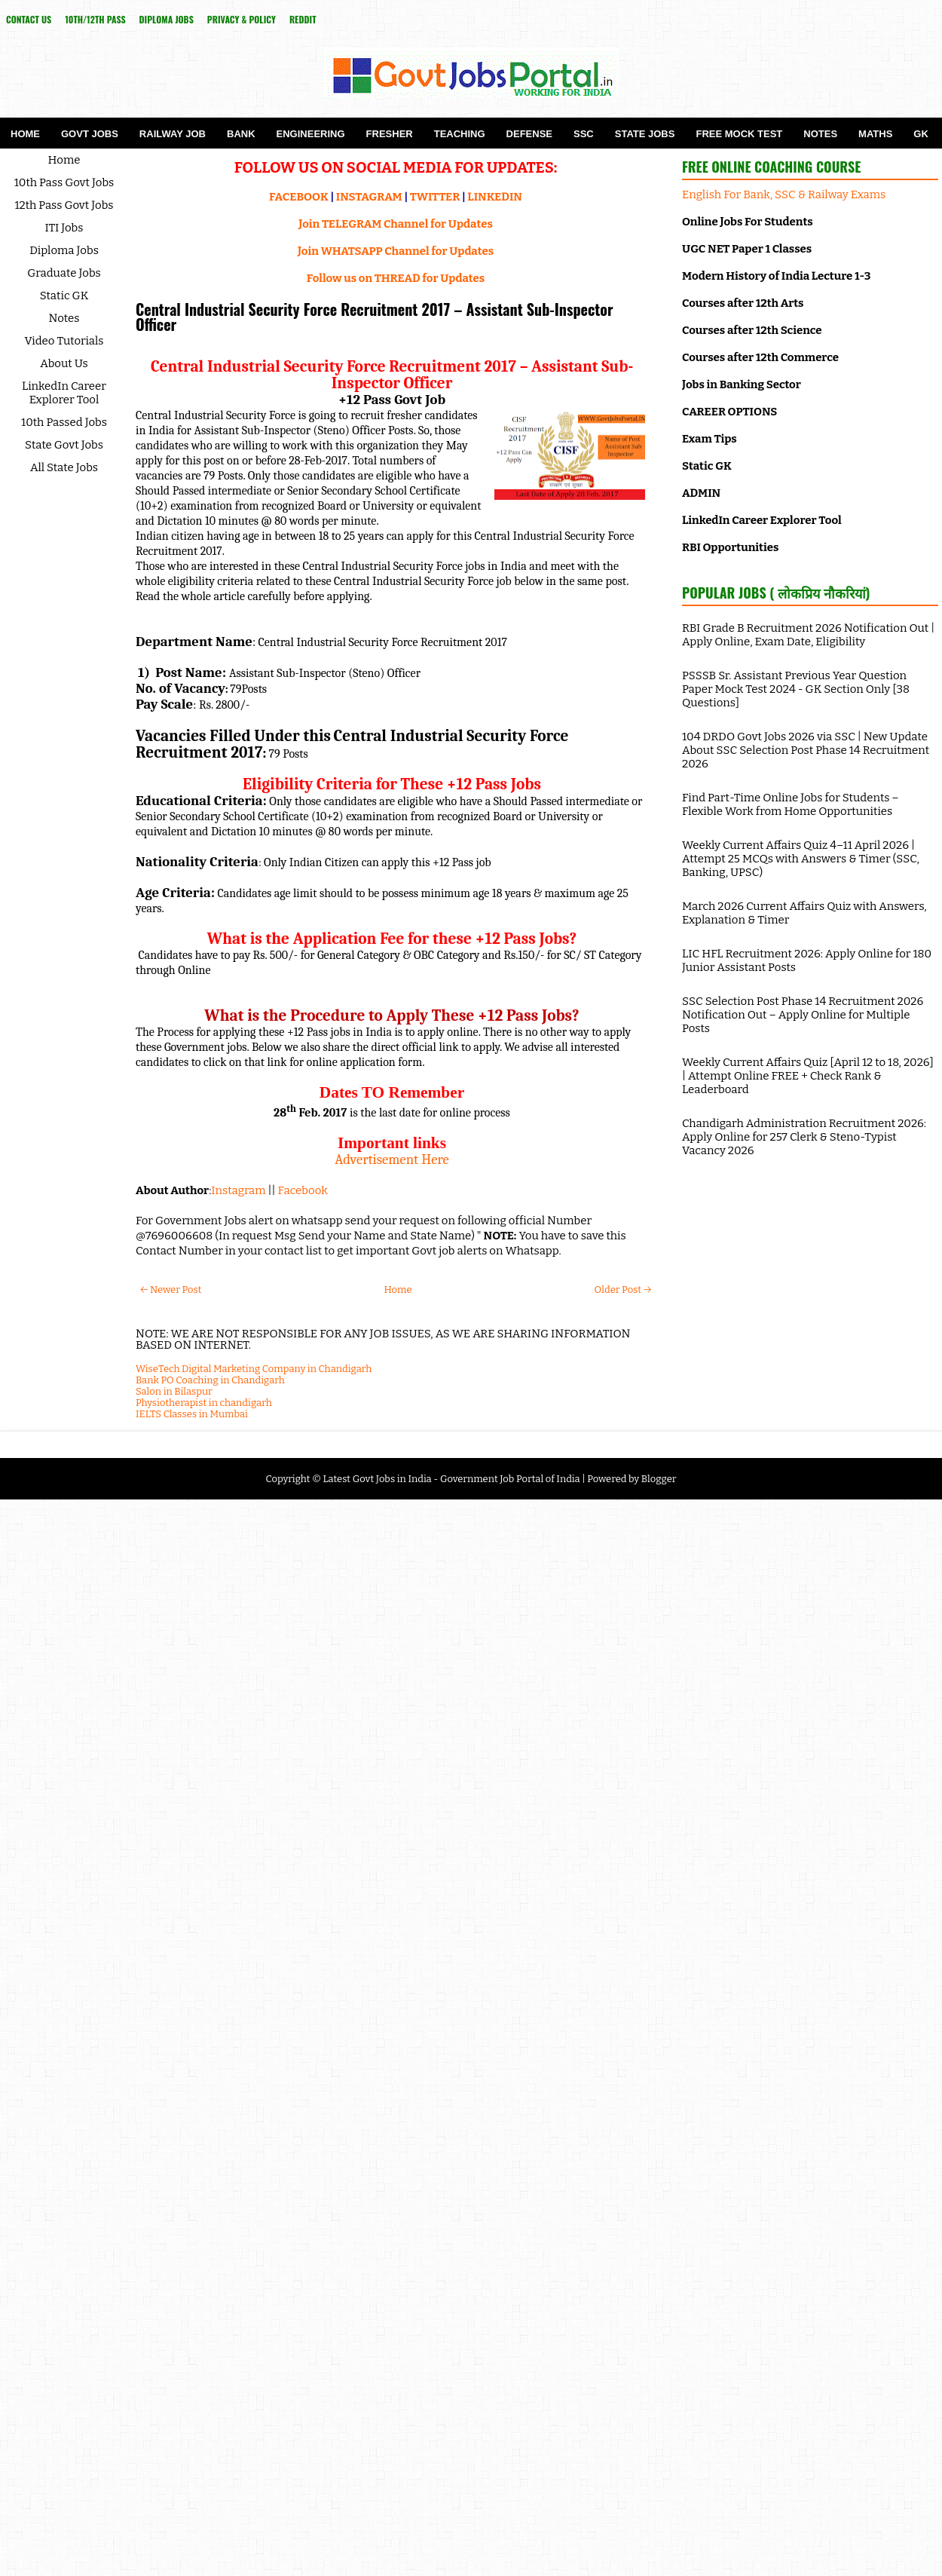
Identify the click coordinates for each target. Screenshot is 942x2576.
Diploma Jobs (166, 19)
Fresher (389, 133)
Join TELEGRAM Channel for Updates (395, 224)
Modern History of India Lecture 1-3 (776, 276)
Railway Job (172, 133)
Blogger (659, 1478)
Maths (875, 133)
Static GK (64, 295)
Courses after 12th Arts (742, 303)
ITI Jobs (64, 227)
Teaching (459, 133)
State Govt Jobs (64, 445)
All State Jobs (64, 467)
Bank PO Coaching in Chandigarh (210, 1380)
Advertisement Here (392, 1159)
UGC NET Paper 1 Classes (747, 249)
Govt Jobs (89, 133)
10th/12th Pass (95, 19)
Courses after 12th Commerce (760, 357)
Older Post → (623, 1289)
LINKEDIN (494, 197)
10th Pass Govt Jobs (64, 182)
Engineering (311, 133)
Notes (820, 133)
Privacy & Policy (241, 19)
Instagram (238, 1190)
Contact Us (28, 19)
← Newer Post (170, 1289)
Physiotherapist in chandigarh (204, 1402)
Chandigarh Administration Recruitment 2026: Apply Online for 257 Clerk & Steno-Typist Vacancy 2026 (804, 1136)
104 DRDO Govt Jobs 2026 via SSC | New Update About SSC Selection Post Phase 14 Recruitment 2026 (805, 750)
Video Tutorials (64, 341)
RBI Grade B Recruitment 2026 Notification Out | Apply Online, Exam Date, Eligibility (808, 634)
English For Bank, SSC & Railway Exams (783, 194)
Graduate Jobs (64, 273)
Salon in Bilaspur (174, 1391)
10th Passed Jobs (64, 422)
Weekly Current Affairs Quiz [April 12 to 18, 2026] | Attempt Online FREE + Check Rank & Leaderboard (808, 1075)
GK (920, 133)
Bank (241, 133)
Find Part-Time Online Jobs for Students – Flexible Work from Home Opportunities (790, 804)
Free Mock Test (739, 133)
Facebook (303, 1190)
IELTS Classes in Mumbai (192, 1414)
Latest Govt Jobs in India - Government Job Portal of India (451, 1478)
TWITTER (435, 197)
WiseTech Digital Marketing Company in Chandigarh (254, 1368)
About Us (64, 363)
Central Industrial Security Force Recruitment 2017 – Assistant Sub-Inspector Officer (374, 317)
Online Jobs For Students (747, 221)
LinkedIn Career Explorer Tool (64, 392)
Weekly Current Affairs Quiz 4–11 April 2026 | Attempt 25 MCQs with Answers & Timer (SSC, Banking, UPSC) (800, 858)
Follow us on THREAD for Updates (396, 278)
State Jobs (645, 133)
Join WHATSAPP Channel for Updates (396, 251)
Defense (529, 133)
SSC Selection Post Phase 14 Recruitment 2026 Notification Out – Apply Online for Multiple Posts (802, 1014)
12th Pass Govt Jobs (63, 205)
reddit (303, 19)
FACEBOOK (299, 197)
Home (25, 133)
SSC (583, 133)
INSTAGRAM (369, 197)
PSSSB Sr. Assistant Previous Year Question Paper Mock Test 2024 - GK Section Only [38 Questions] (796, 689)
